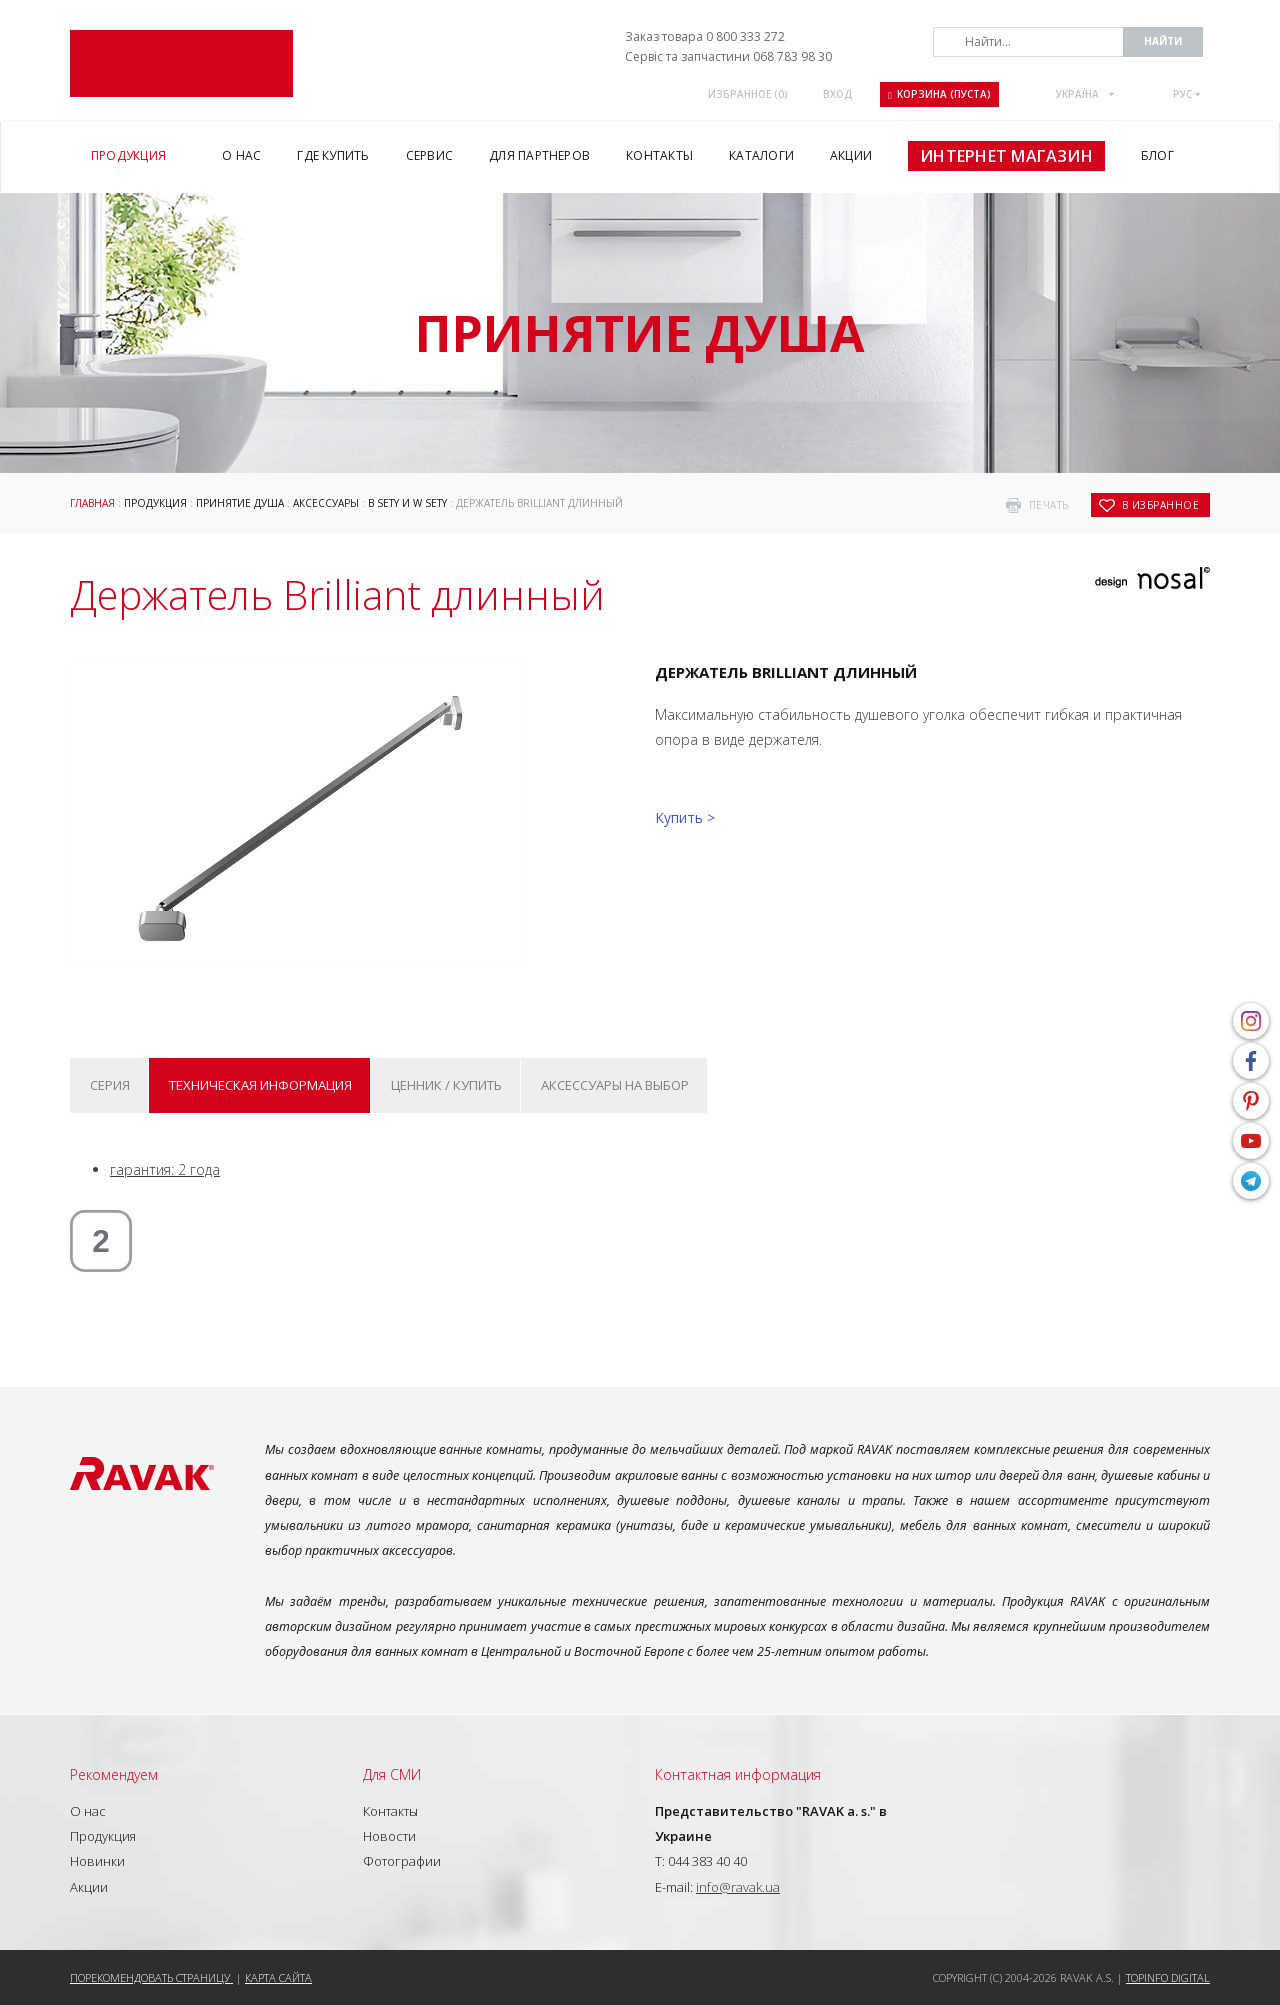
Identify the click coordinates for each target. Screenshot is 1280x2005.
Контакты (390, 1811)
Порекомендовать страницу (151, 1977)
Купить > (685, 817)
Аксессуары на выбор (615, 1085)
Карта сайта (278, 1977)
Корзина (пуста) (939, 94)
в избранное (1161, 505)
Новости (389, 1836)
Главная (92, 503)
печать (1049, 505)
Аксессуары (326, 503)
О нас (88, 1811)
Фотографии (402, 1861)
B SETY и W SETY (407, 503)
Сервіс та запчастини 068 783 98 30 (728, 56)
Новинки (97, 1861)
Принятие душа (240, 503)
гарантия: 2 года (165, 1169)
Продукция (155, 503)
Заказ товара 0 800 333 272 (705, 36)
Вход (838, 94)
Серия (110, 1085)
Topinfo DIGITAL (1168, 1977)
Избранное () (748, 94)
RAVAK (181, 63)
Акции (89, 1887)
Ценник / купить (446, 1085)
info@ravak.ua (738, 1887)
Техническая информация (260, 1085)
